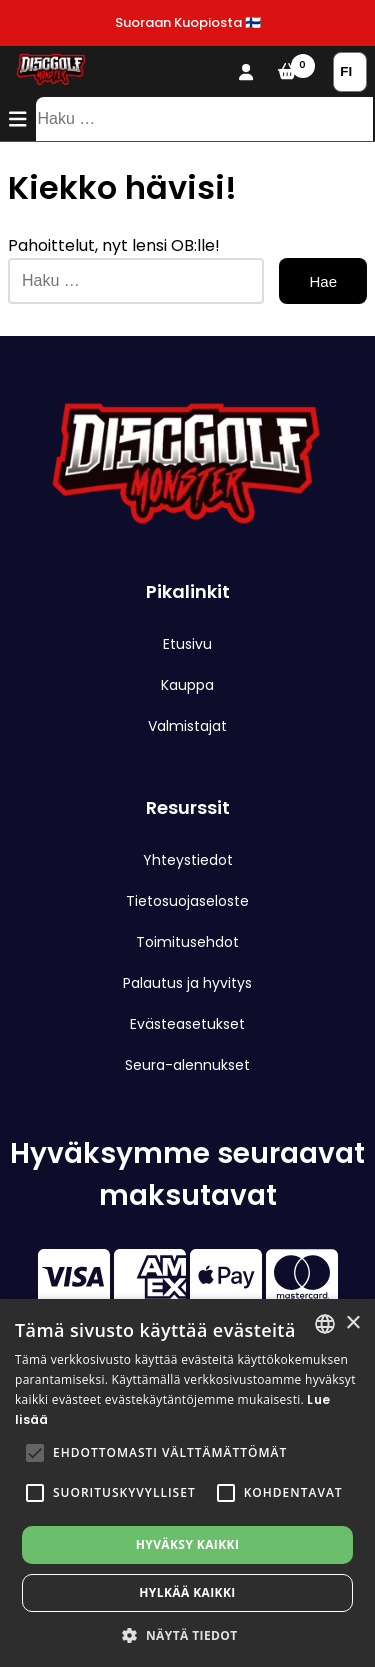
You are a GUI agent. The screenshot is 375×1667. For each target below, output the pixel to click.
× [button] (352, 1323)
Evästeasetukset (187, 1024)
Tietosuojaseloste (187, 901)
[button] (35, 1453)
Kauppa (187, 685)
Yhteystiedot (188, 860)
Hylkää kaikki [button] (187, 1592)
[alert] (187, 1483)
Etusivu (187, 644)
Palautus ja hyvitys (187, 983)
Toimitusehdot (187, 942)
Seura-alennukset (187, 1065)
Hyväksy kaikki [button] (188, 1544)
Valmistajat (187, 726)
